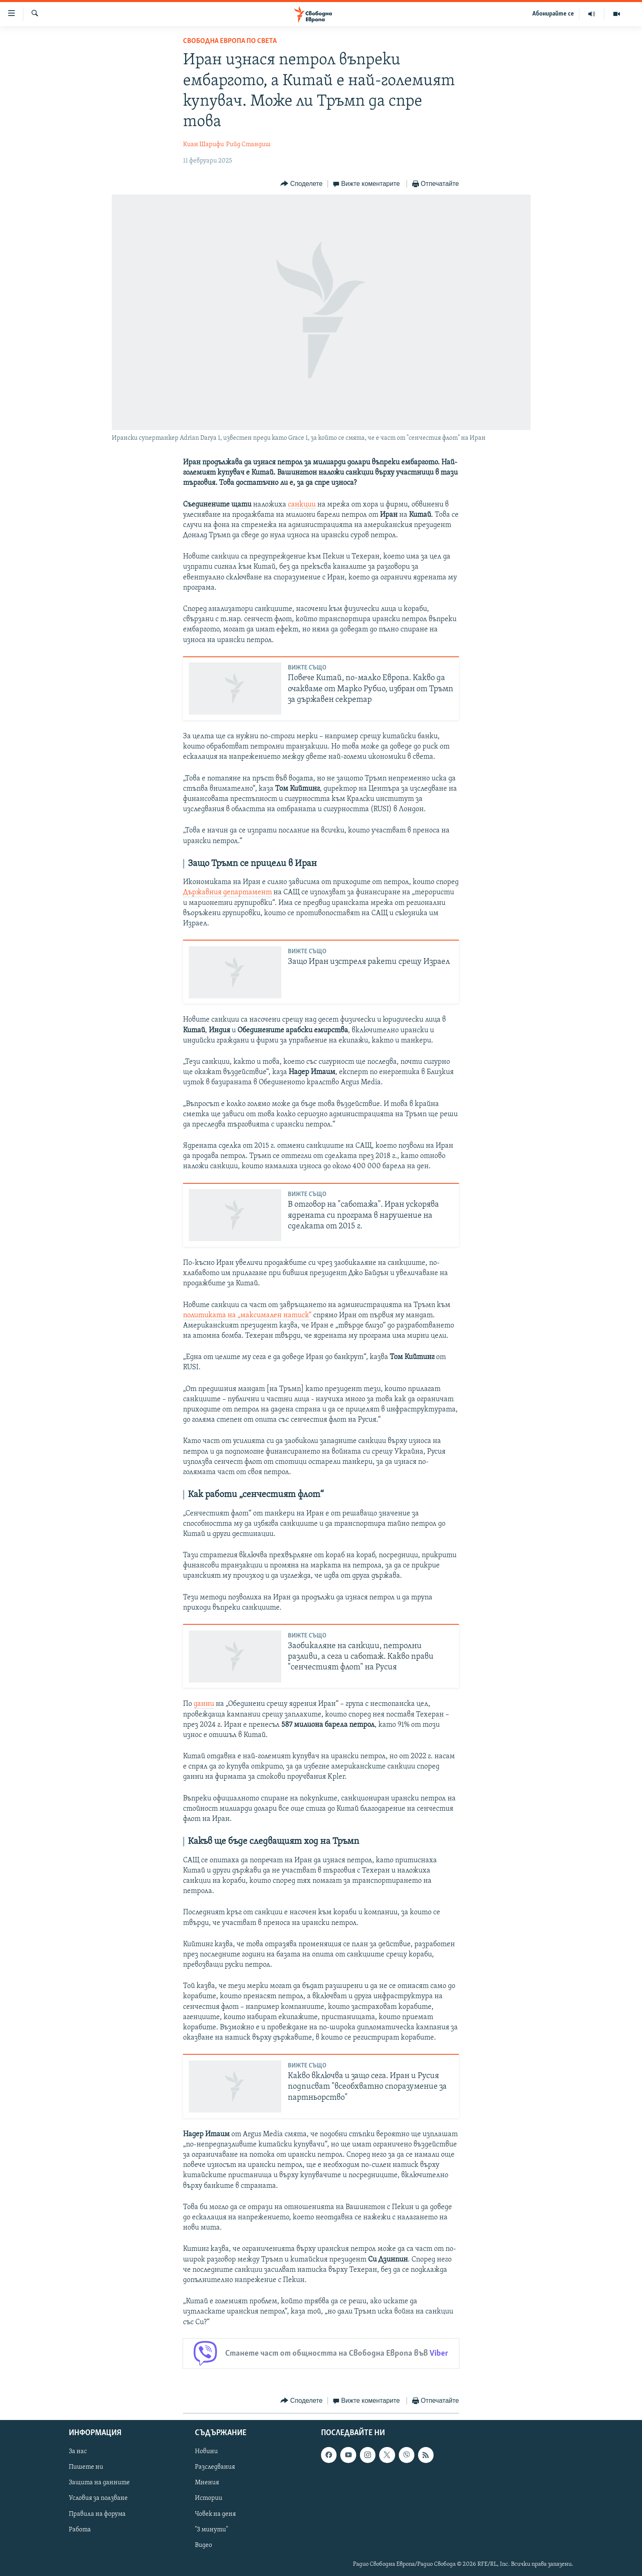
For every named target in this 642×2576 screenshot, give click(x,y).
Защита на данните (99, 2482)
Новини (206, 2451)
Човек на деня (215, 2513)
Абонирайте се (553, 14)
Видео (203, 2545)
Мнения (207, 2482)
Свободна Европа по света (230, 41)
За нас (78, 2451)
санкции (302, 505)
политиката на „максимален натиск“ (247, 1315)
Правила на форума (97, 2513)
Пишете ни (86, 2467)
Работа (80, 2529)
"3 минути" (211, 2529)
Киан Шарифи (203, 144)
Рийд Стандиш (248, 144)
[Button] (301, 184)
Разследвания (215, 2467)
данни (204, 1704)
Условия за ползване (98, 2498)
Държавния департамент (227, 892)
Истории (208, 2498)
